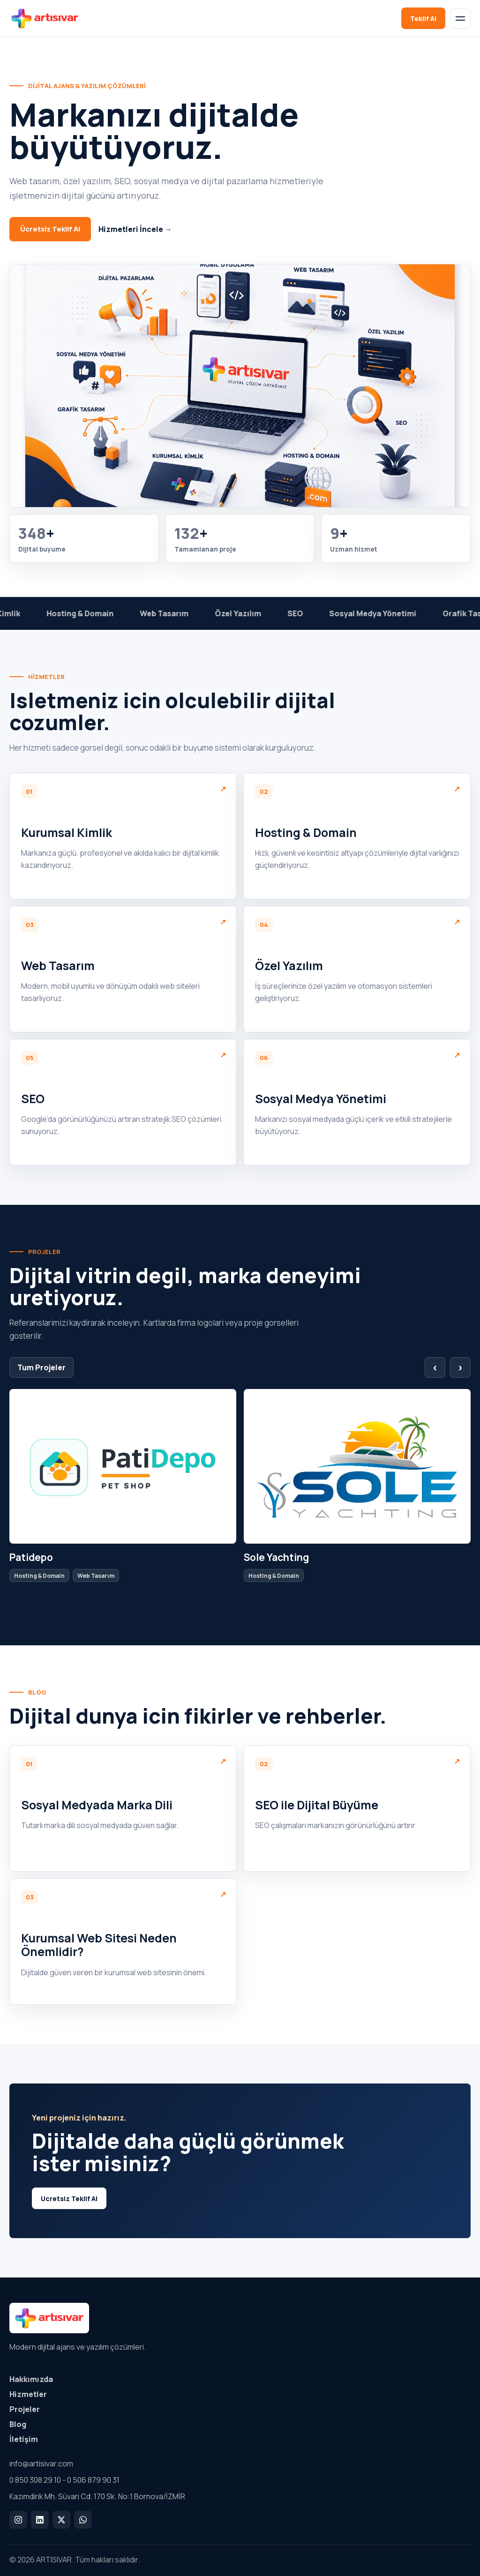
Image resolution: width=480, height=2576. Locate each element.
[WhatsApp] (83, 2520)
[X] (61, 2520)
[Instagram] (18, 2520)
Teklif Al (423, 18)
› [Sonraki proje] (460, 1367)
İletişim (23, 2439)
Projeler (24, 2409)
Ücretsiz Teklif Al (50, 229)
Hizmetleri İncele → (135, 229)
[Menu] (460, 18)
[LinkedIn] (40, 2520)
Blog (17, 2424)
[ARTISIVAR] (49, 18)
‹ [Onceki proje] (435, 1367)
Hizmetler (28, 2394)
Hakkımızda (31, 2379)
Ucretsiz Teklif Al (69, 2198)
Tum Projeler (41, 1367)
